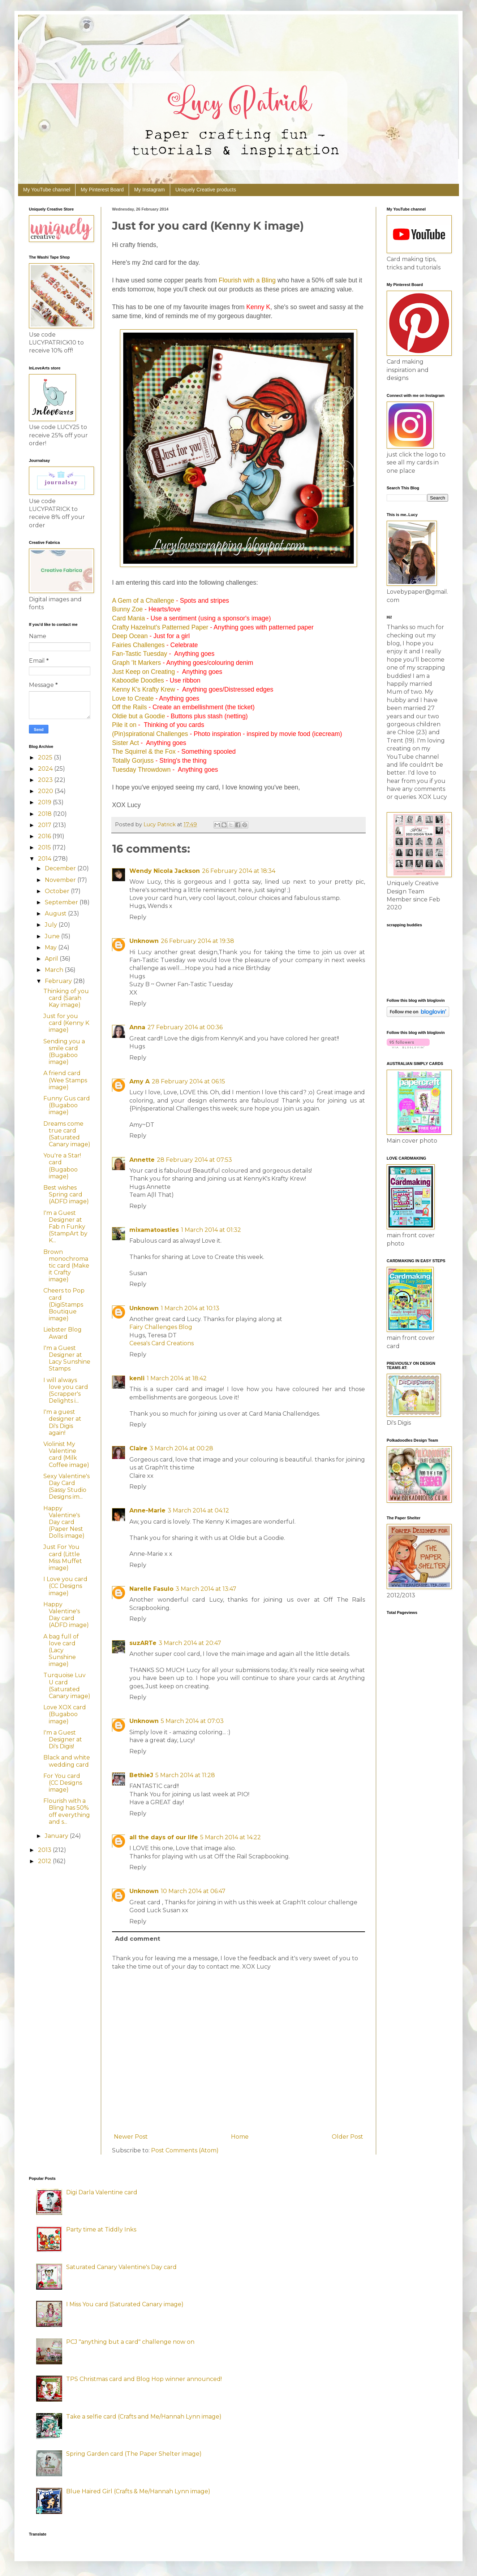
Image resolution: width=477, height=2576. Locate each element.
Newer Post (131, 2136)
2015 (45, 847)
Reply (137, 917)
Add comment (137, 1938)
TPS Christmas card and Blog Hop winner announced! (144, 2379)
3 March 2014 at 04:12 (198, 1510)
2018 (45, 813)
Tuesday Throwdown (141, 769)
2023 (46, 779)
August (56, 913)
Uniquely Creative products (205, 189)
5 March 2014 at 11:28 (185, 1775)
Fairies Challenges (138, 645)
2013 (45, 1850)
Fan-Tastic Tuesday (139, 653)
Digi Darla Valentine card (101, 2192)
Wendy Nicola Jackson (164, 870)
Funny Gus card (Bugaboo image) (66, 1105)
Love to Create (133, 698)
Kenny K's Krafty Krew (143, 689)
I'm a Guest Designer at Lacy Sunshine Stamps (66, 1358)
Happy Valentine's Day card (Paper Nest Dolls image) (64, 1522)
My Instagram (149, 189)
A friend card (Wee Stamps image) (65, 1080)
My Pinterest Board (102, 189)
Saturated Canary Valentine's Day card (121, 2267)
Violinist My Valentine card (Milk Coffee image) (66, 1454)
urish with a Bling (252, 280)
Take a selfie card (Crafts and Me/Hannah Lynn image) (144, 2416)
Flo (223, 280)
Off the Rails (129, 707)
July (52, 924)
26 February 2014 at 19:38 (197, 941)
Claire (138, 1448)
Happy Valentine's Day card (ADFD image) (66, 1615)
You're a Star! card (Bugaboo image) (62, 1166)
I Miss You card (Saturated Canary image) (125, 2304)
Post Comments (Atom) (185, 2150)
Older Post (347, 2136)
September (62, 902)
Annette (142, 1159)
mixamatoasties (154, 1229)
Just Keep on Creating (143, 671)
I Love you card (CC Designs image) (65, 1586)
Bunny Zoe (127, 609)
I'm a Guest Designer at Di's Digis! (62, 1739)
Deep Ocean (130, 636)
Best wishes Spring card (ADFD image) (66, 1194)
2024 (46, 768)
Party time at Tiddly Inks (101, 2229)
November (61, 879)
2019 (45, 802)
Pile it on (124, 724)
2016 (45, 836)
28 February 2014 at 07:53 (194, 1159)
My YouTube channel (46, 189)
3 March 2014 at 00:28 (181, 1448)
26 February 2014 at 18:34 (238, 870)
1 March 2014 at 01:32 (211, 1229)
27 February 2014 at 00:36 (185, 1027)
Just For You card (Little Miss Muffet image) (62, 1557)
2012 (45, 1861)
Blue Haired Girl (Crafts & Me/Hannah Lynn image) (138, 2491)
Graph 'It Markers (136, 662)
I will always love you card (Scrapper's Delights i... (65, 1390)
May (51, 947)
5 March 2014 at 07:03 (192, 1721)
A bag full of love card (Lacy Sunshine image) (61, 1650)
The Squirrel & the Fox (144, 751)
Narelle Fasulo (151, 1588)
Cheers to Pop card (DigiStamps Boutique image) (64, 1304)
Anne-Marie (147, 1510)
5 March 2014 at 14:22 (230, 1837)
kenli (137, 1378)
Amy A (139, 1081)
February (59, 981)
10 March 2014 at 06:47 (193, 1891)
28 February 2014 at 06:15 (188, 1081)
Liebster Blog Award (62, 1333)
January (57, 1835)
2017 (45, 825)
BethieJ (141, 1775)
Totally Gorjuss (133, 760)
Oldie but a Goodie (138, 716)
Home (240, 2136)
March (55, 969)
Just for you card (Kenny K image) (66, 1023)
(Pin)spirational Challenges (150, 733)
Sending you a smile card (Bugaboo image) (64, 1052)
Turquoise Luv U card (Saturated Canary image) (66, 1686)
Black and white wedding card (66, 1761)
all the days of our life (163, 1837)
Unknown (144, 941)
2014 (45, 858)
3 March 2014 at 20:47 (190, 1643)
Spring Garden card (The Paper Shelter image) (134, 2453)
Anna (137, 1027)
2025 (46, 757)
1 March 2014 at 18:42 (177, 1378)
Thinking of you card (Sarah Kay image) (66, 998)
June (53, 936)
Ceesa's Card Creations (161, 1343)
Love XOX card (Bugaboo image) (64, 1714)
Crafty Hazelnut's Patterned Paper (160, 627)
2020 (46, 791)
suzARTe (142, 1643)
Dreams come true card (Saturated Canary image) (66, 1134)
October (58, 891)
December (61, 868)
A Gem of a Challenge (143, 600)
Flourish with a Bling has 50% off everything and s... (66, 1811)
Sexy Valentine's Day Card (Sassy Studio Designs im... (66, 1487)
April (52, 958)
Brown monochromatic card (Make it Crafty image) (66, 1265)
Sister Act (125, 742)
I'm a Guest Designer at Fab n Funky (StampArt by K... (65, 1226)
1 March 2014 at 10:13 (190, 1308)
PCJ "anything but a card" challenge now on (130, 2341)
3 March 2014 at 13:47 (206, 1588)
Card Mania (128, 618)
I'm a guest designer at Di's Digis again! (62, 1422)
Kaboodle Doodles (138, 680)
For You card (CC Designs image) (62, 1782)
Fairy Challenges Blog (160, 1327)
